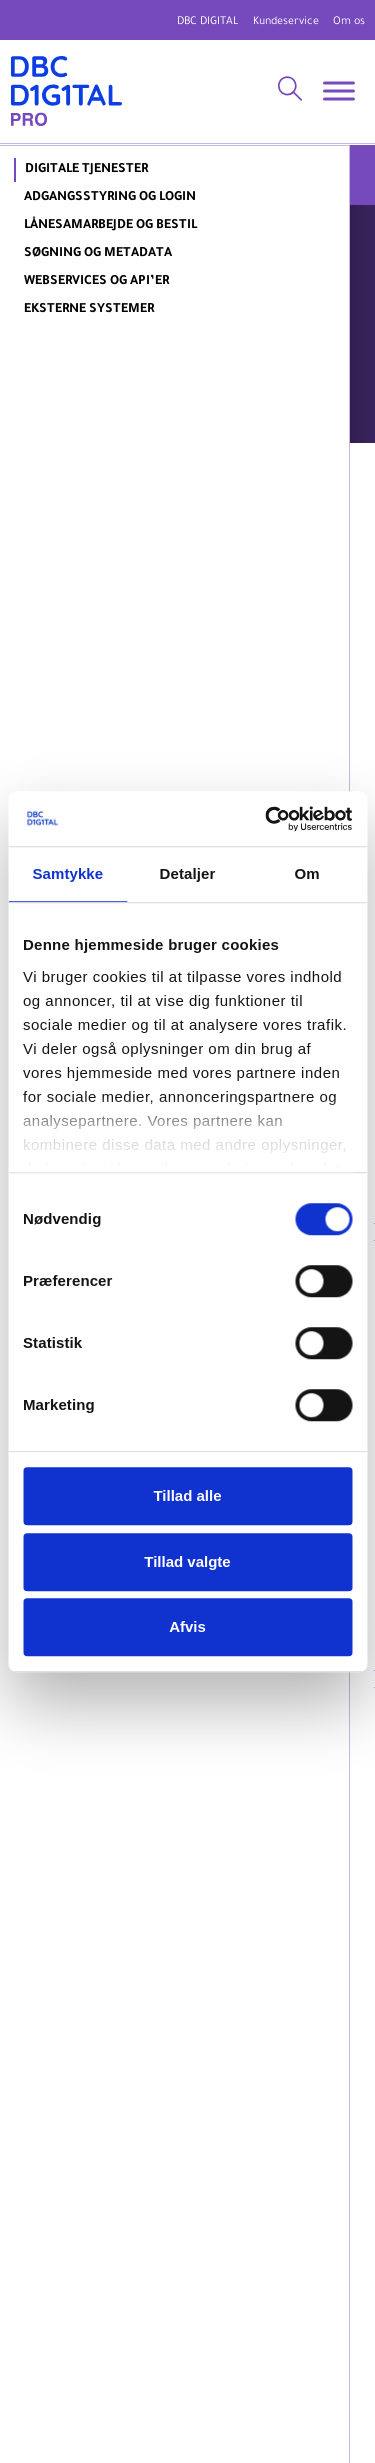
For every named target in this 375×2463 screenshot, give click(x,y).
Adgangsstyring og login (110, 198)
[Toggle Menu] (339, 91)
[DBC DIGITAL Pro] (66, 91)
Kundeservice (286, 22)
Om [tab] (307, 873)
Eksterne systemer (89, 310)
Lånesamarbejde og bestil (110, 226)
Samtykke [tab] (67, 873)
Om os (349, 22)
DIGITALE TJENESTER (86, 170)
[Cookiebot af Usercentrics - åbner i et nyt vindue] (267, 819)
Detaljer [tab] (188, 873)
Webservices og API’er (96, 282)
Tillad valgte (187, 1561)
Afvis (187, 1626)
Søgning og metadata (98, 254)
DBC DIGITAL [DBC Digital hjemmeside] (208, 22)
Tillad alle (187, 1495)
